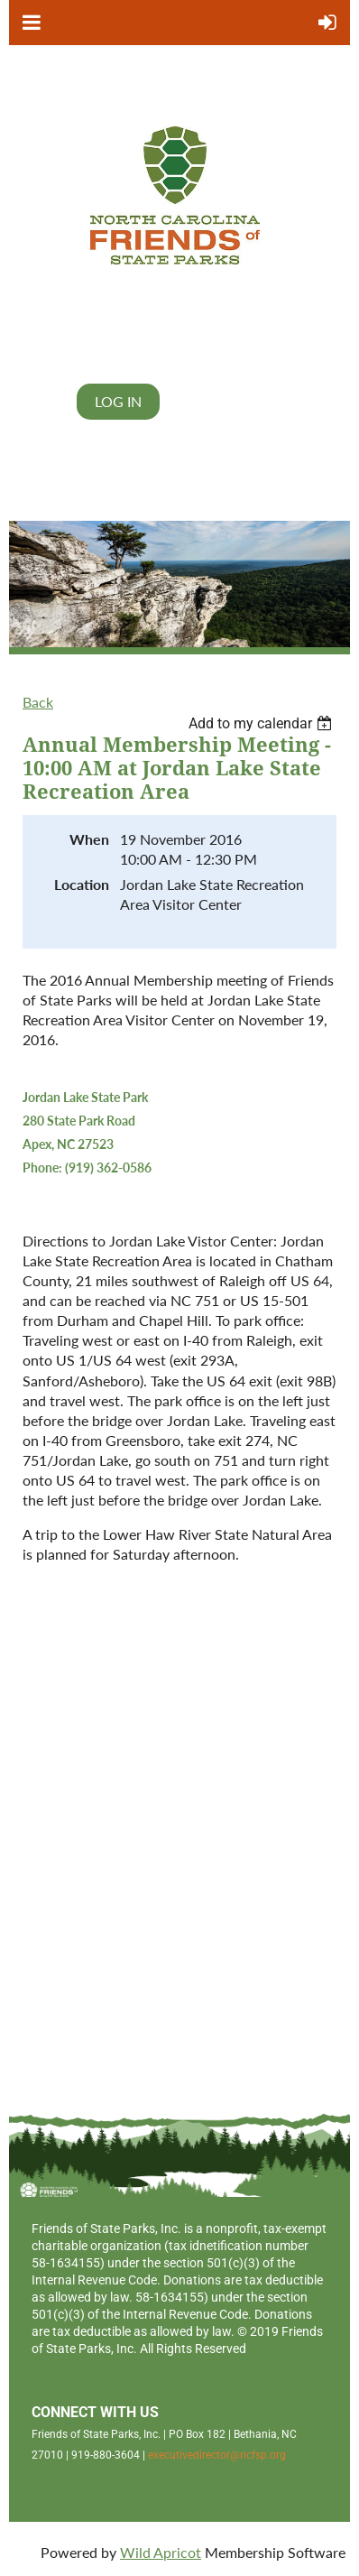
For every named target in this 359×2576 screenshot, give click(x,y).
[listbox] (262, 723)
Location (81, 884)
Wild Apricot (160, 2552)
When (89, 839)
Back (38, 701)
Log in (118, 401)
